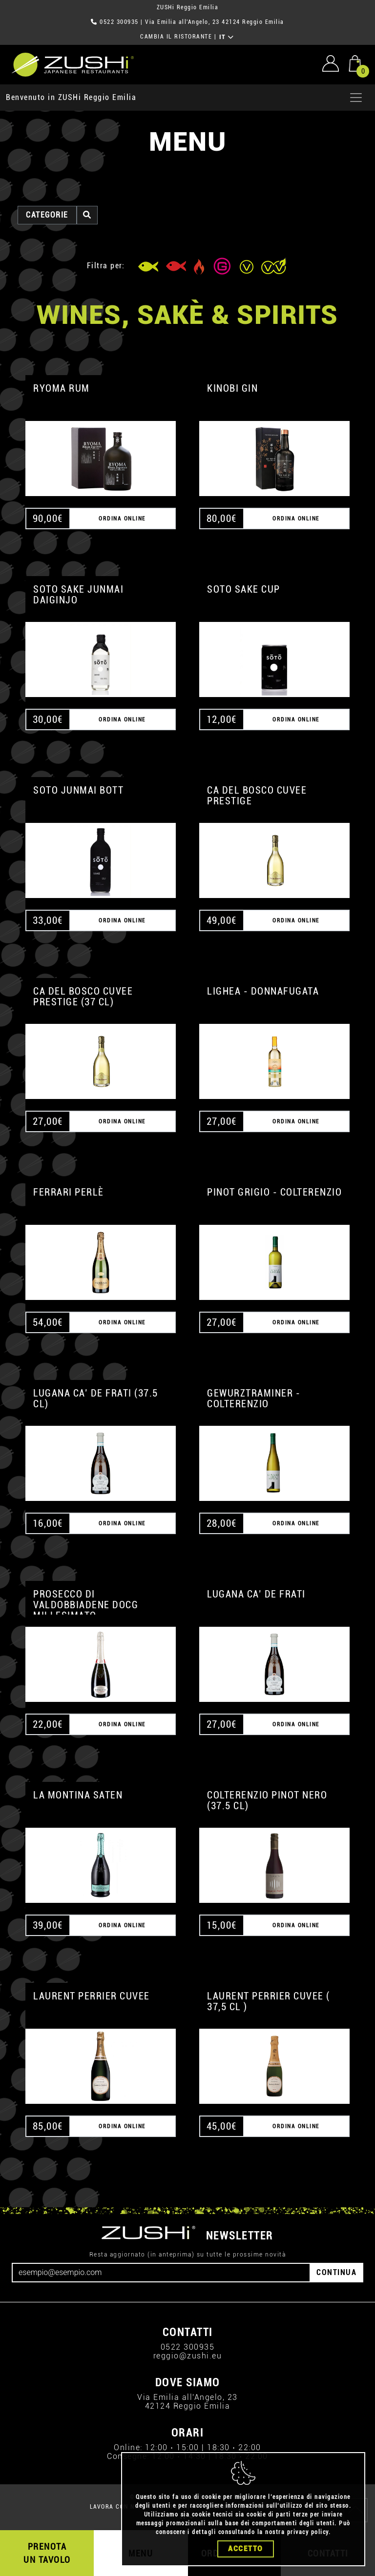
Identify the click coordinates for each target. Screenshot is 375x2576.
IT (226, 37)
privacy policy (308, 2568)
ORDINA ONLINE (122, 518)
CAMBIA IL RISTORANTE (176, 36)
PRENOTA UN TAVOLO (47, 2553)
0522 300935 (119, 22)
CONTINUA (336, 2272)
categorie (47, 215)
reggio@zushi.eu (187, 2355)
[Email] (161, 2272)
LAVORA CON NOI (115, 2506)
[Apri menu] (356, 97)
